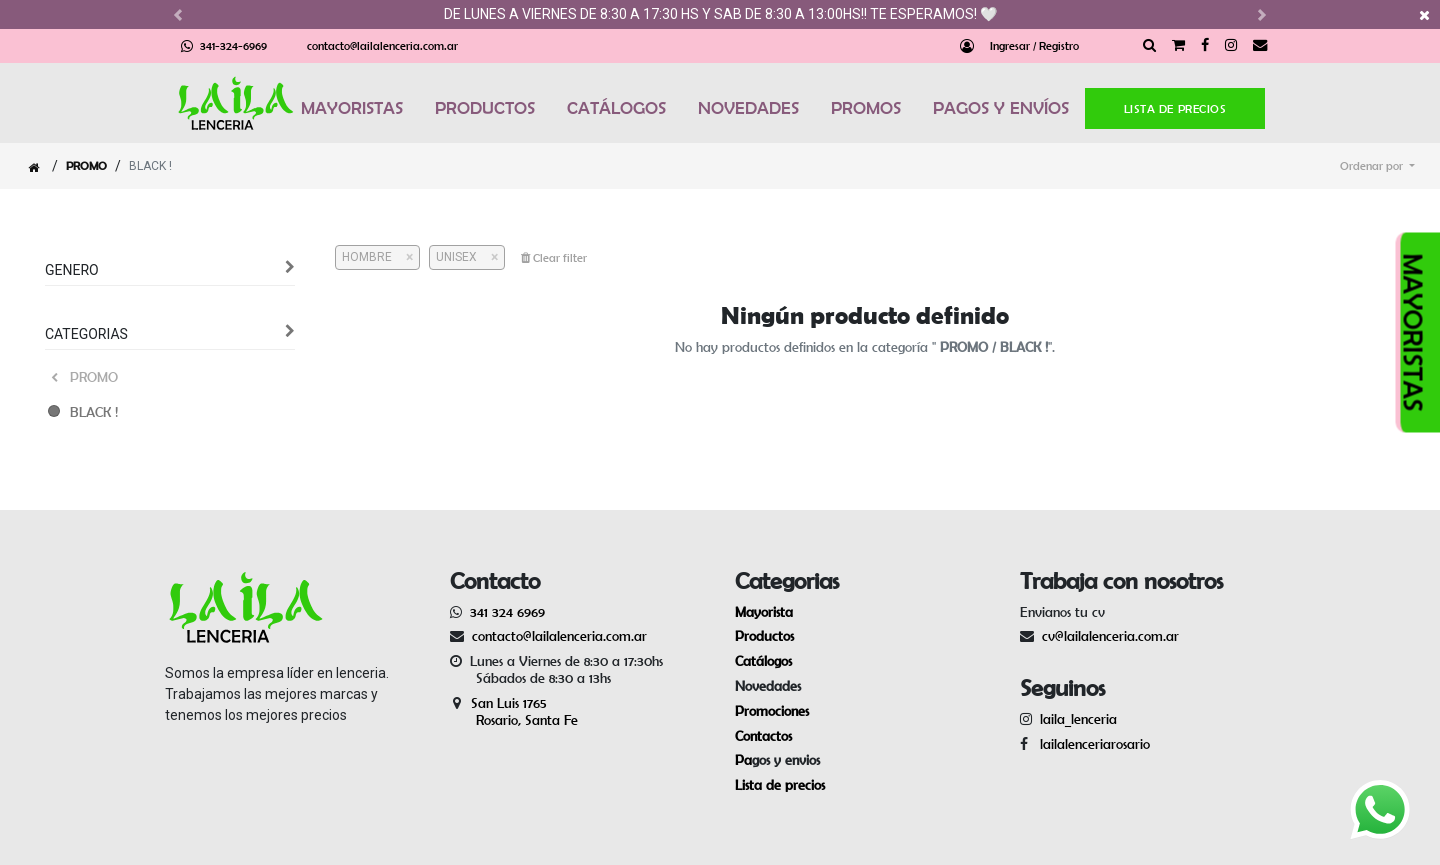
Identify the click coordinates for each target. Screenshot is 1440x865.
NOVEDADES (748, 108)
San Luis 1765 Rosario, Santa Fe (514, 711)
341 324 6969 (507, 612)
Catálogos (763, 661)
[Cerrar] (402, 257)
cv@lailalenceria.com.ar (1110, 636)
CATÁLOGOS (616, 108)
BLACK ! (94, 412)
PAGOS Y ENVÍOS (1001, 108)
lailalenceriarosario (1091, 744)
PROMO (86, 165)
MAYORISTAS (352, 108)
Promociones (772, 711)
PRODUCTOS (485, 108)
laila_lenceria (1078, 719)
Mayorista (764, 612)
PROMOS (866, 108)
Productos (764, 636)
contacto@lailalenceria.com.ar (382, 45)
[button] (1377, 166)
